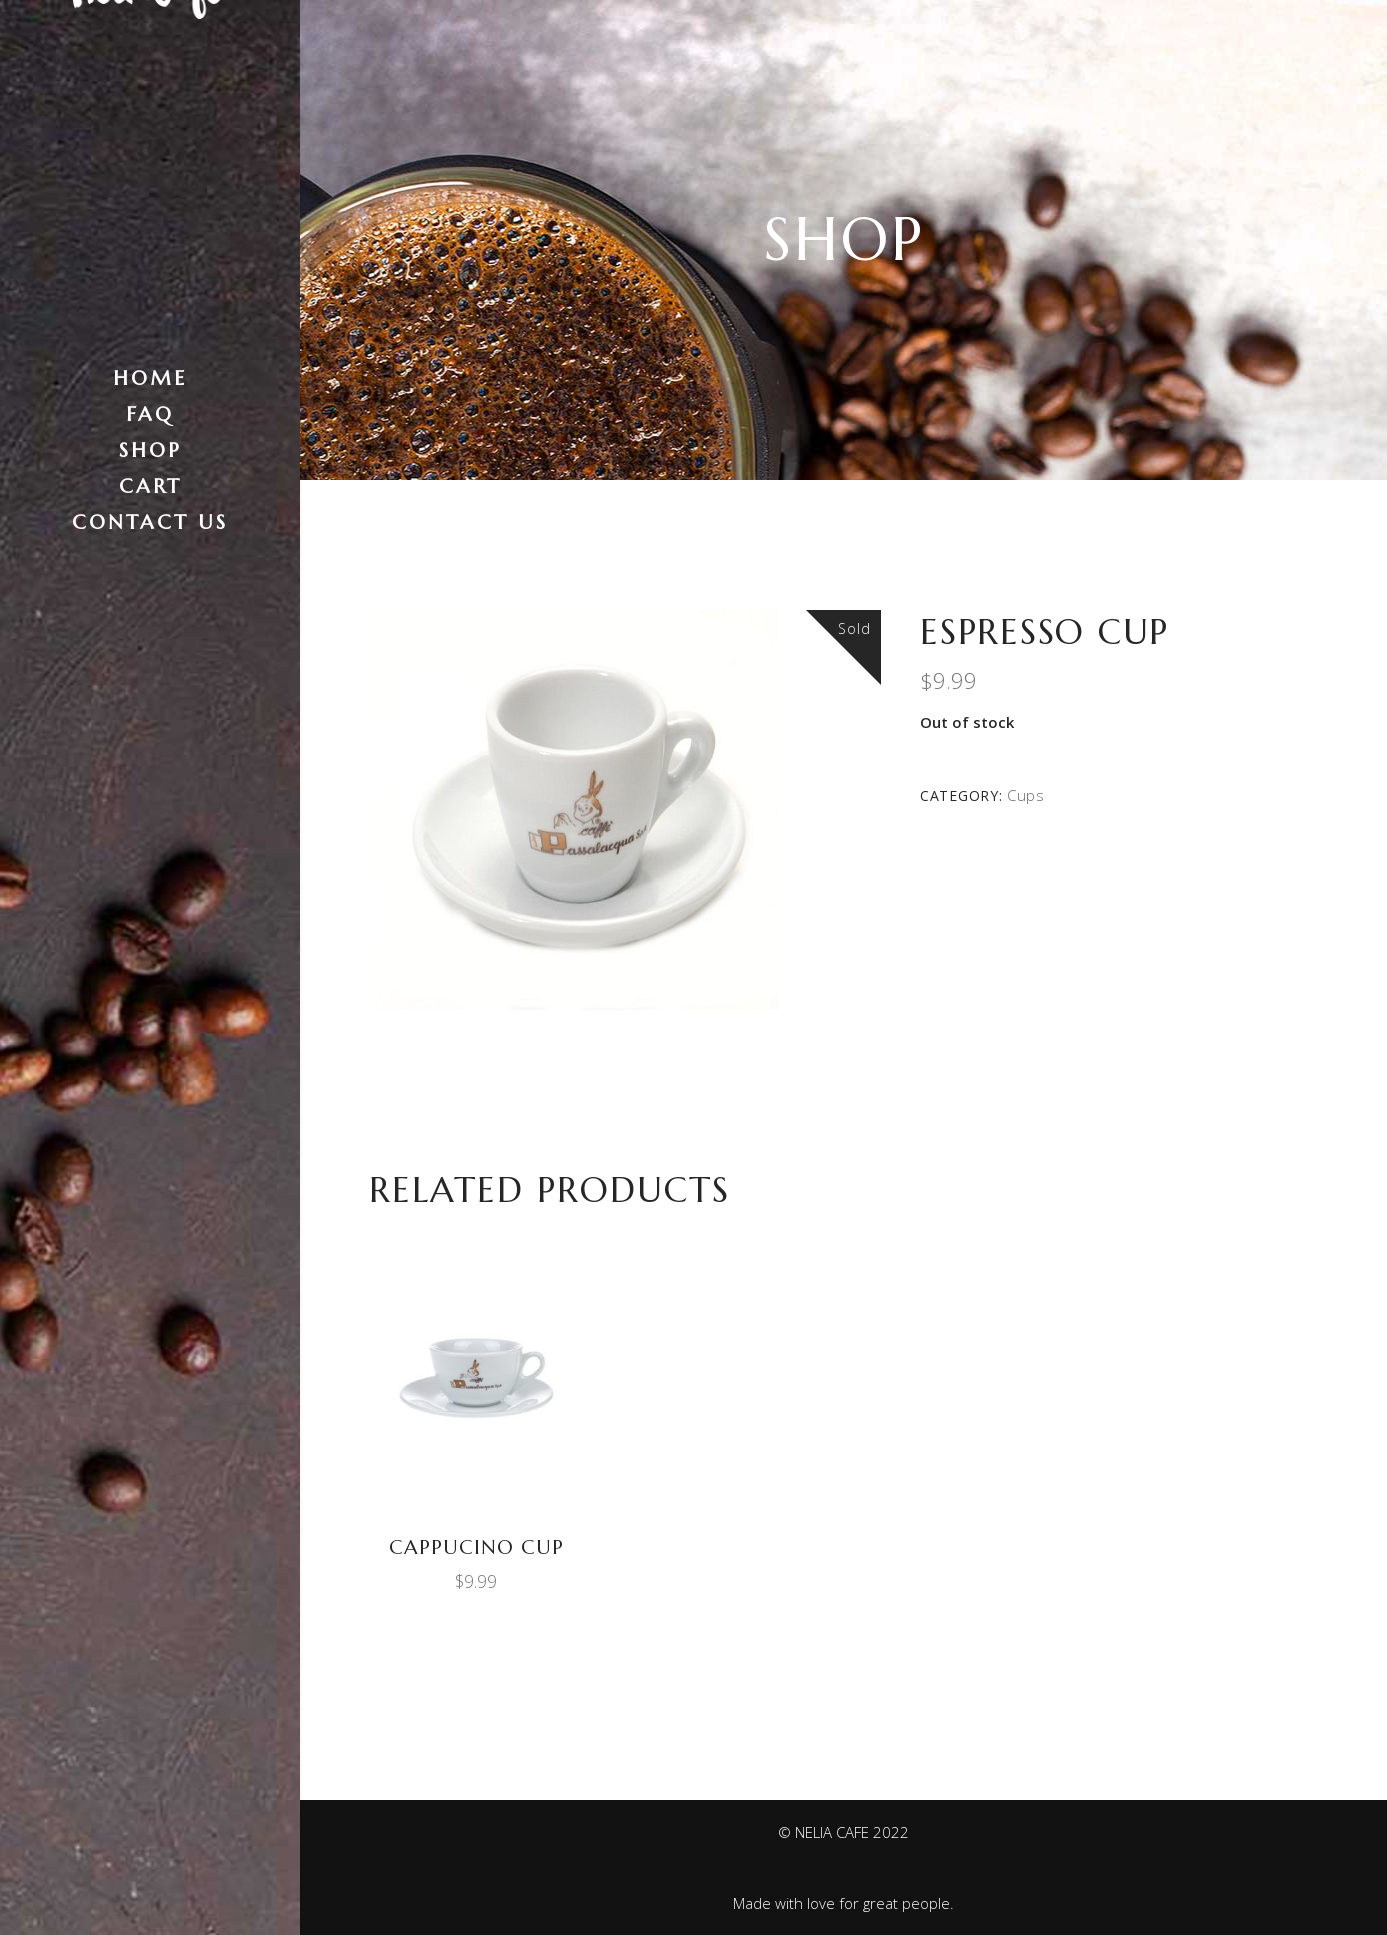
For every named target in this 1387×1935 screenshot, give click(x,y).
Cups (1026, 795)
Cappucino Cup (476, 1547)
